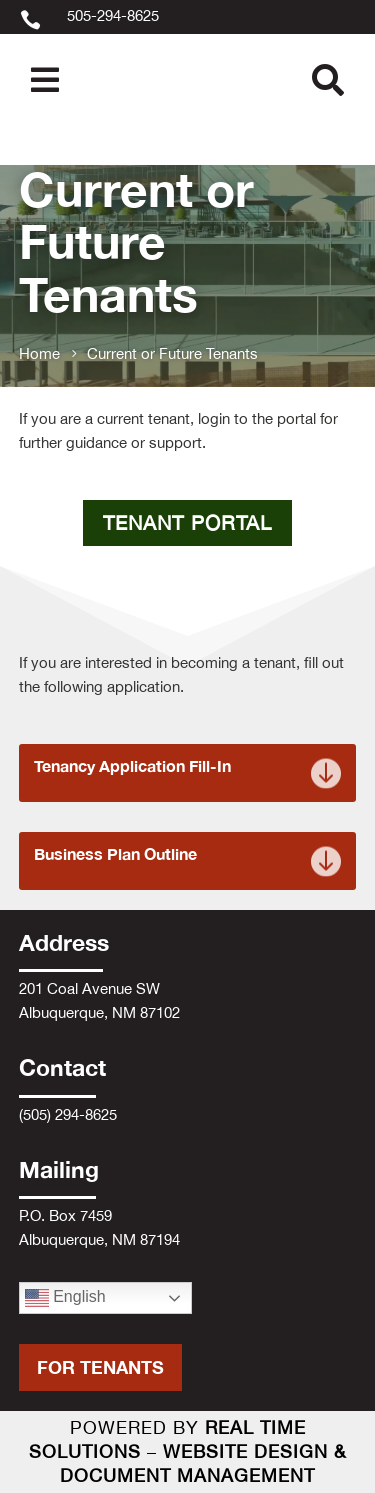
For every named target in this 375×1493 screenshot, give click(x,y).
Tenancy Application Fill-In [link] (132, 766)
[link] (187, 33)
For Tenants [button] (100, 1367)
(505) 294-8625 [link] (68, 1114)
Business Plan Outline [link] (115, 854)
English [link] (65, 1298)
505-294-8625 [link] (113, 15)
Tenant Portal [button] (187, 522)
